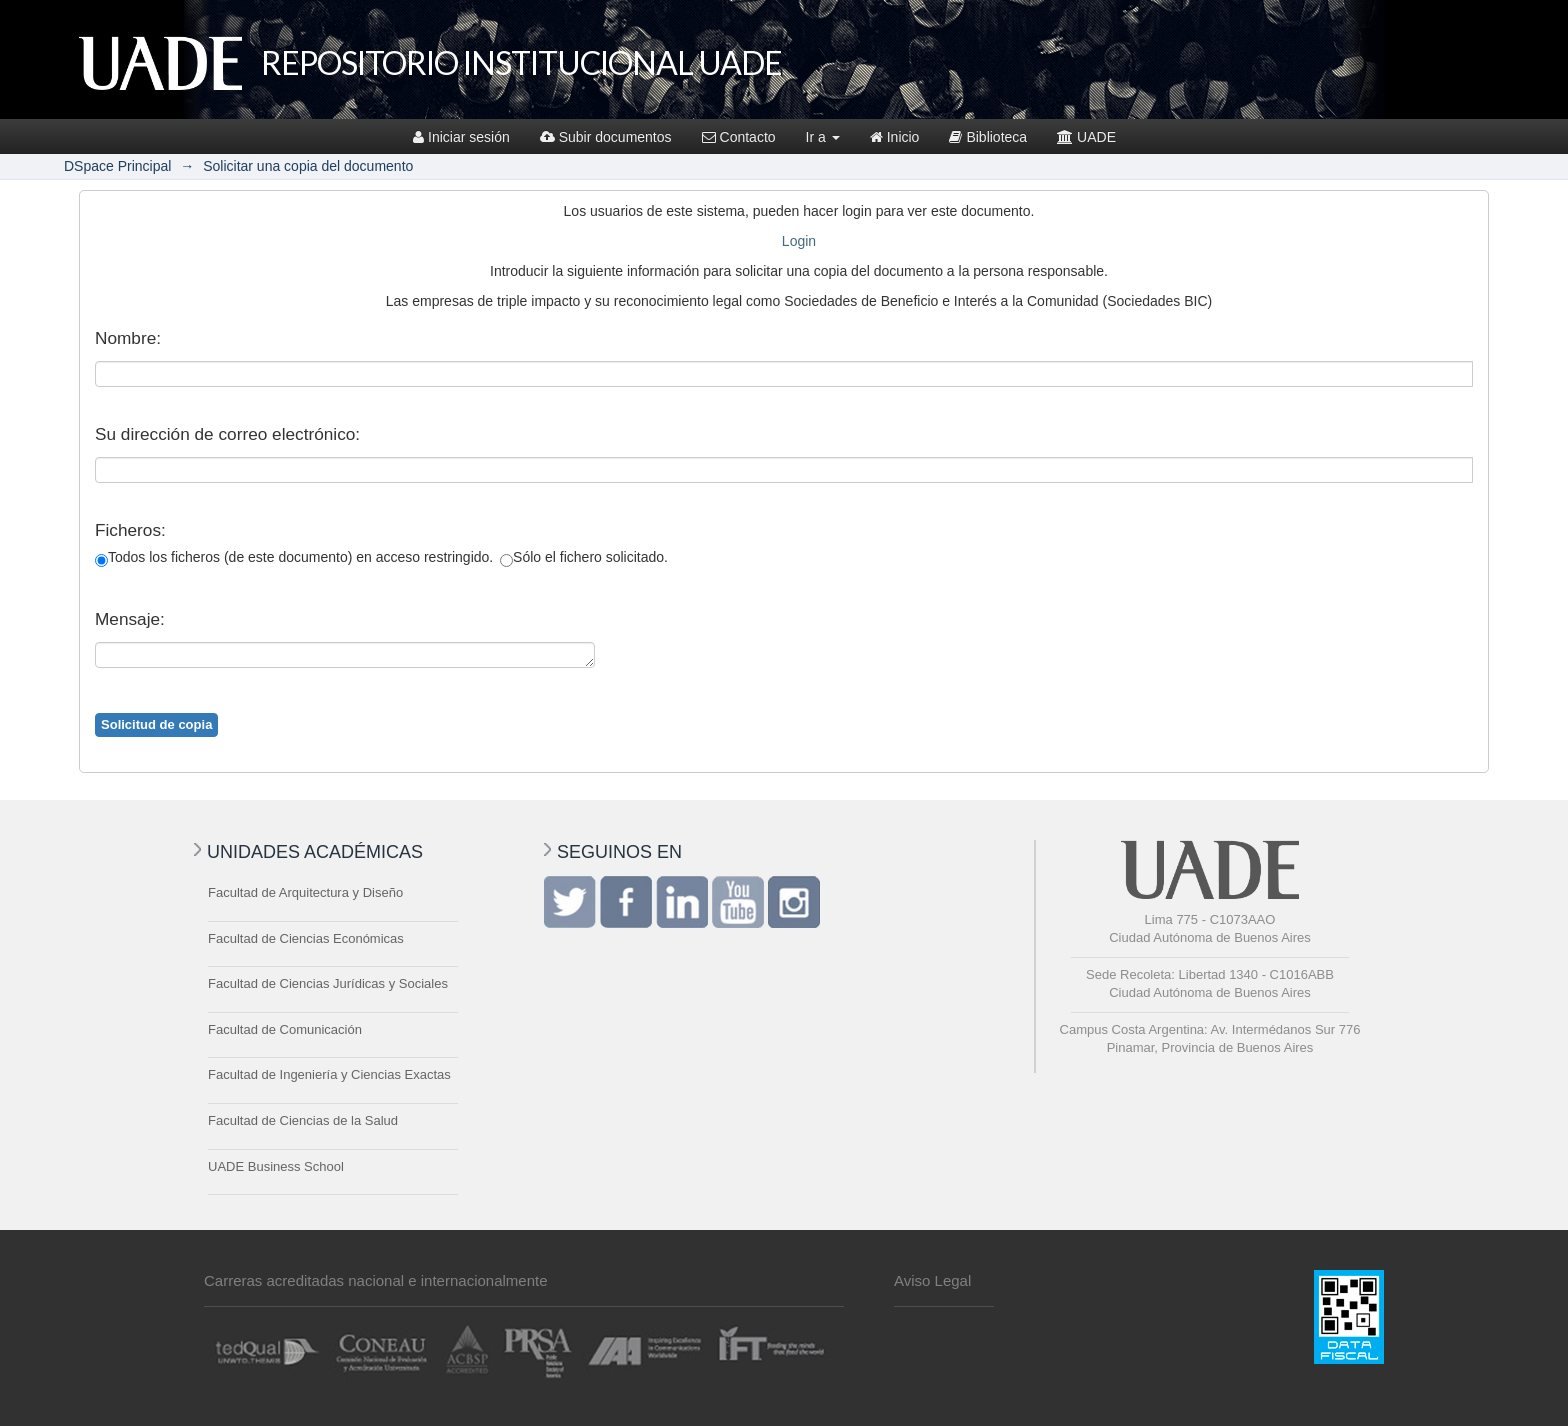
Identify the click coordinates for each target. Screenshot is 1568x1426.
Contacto (739, 137)
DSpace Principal (117, 166)
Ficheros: (130, 530)
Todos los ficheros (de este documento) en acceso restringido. (294, 558)
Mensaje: (130, 619)
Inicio (895, 137)
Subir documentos (606, 137)
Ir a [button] (823, 137)
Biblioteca (988, 137)
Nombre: (128, 338)
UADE (1086, 137)
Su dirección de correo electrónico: (227, 434)
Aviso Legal (932, 1280)
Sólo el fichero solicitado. (584, 558)
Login (799, 241)
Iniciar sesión (461, 137)
